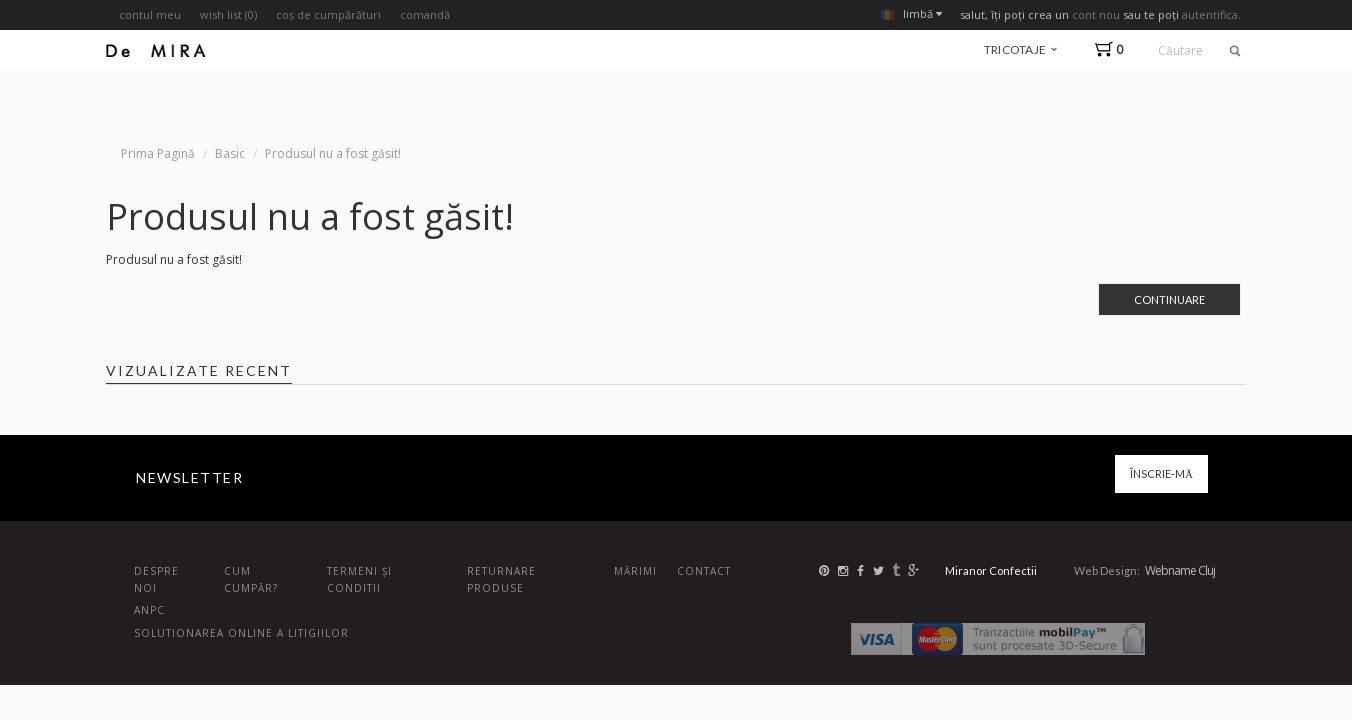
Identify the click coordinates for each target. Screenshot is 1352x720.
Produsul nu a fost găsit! (333, 153)
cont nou (1096, 14)
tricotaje (1020, 49)
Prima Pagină (158, 153)
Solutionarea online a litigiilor (241, 633)
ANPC (149, 610)
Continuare (1169, 299)
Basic (230, 153)
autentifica (1210, 14)
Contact (704, 571)
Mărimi (635, 571)
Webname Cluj (1180, 570)
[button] (1113, 49)
